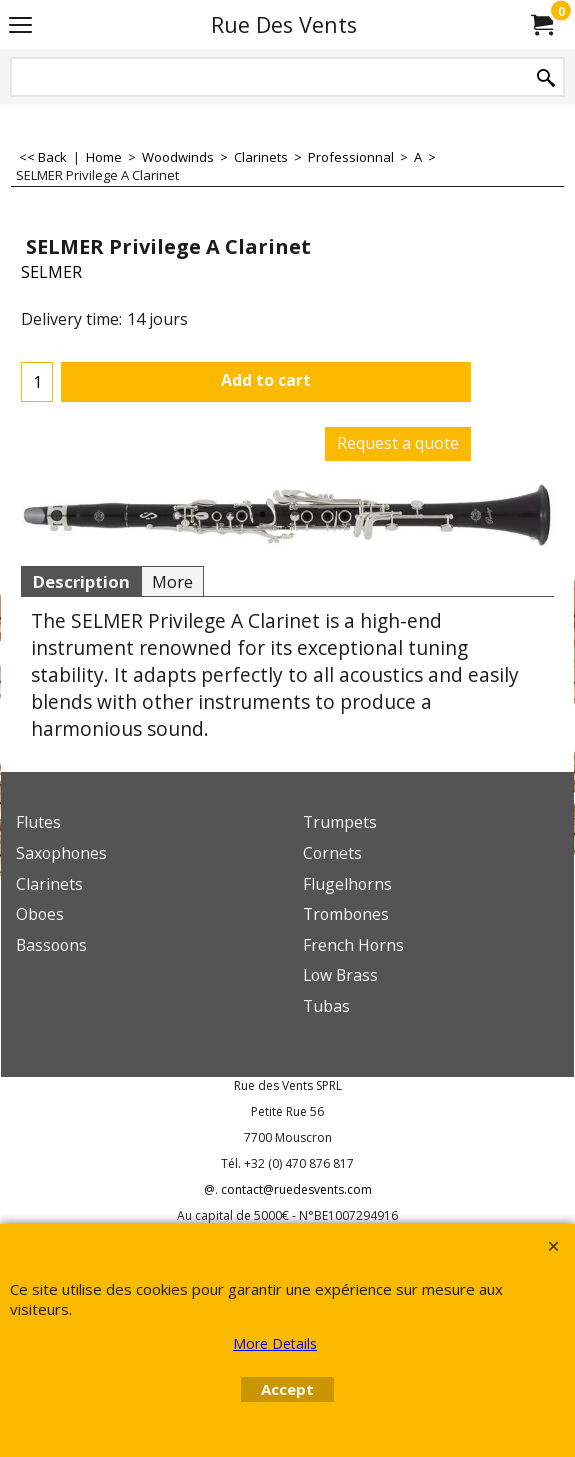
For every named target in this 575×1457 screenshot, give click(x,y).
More (172, 581)
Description (81, 581)
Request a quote (398, 443)
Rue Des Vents (284, 24)
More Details (275, 1343)
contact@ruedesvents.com (296, 1189)
